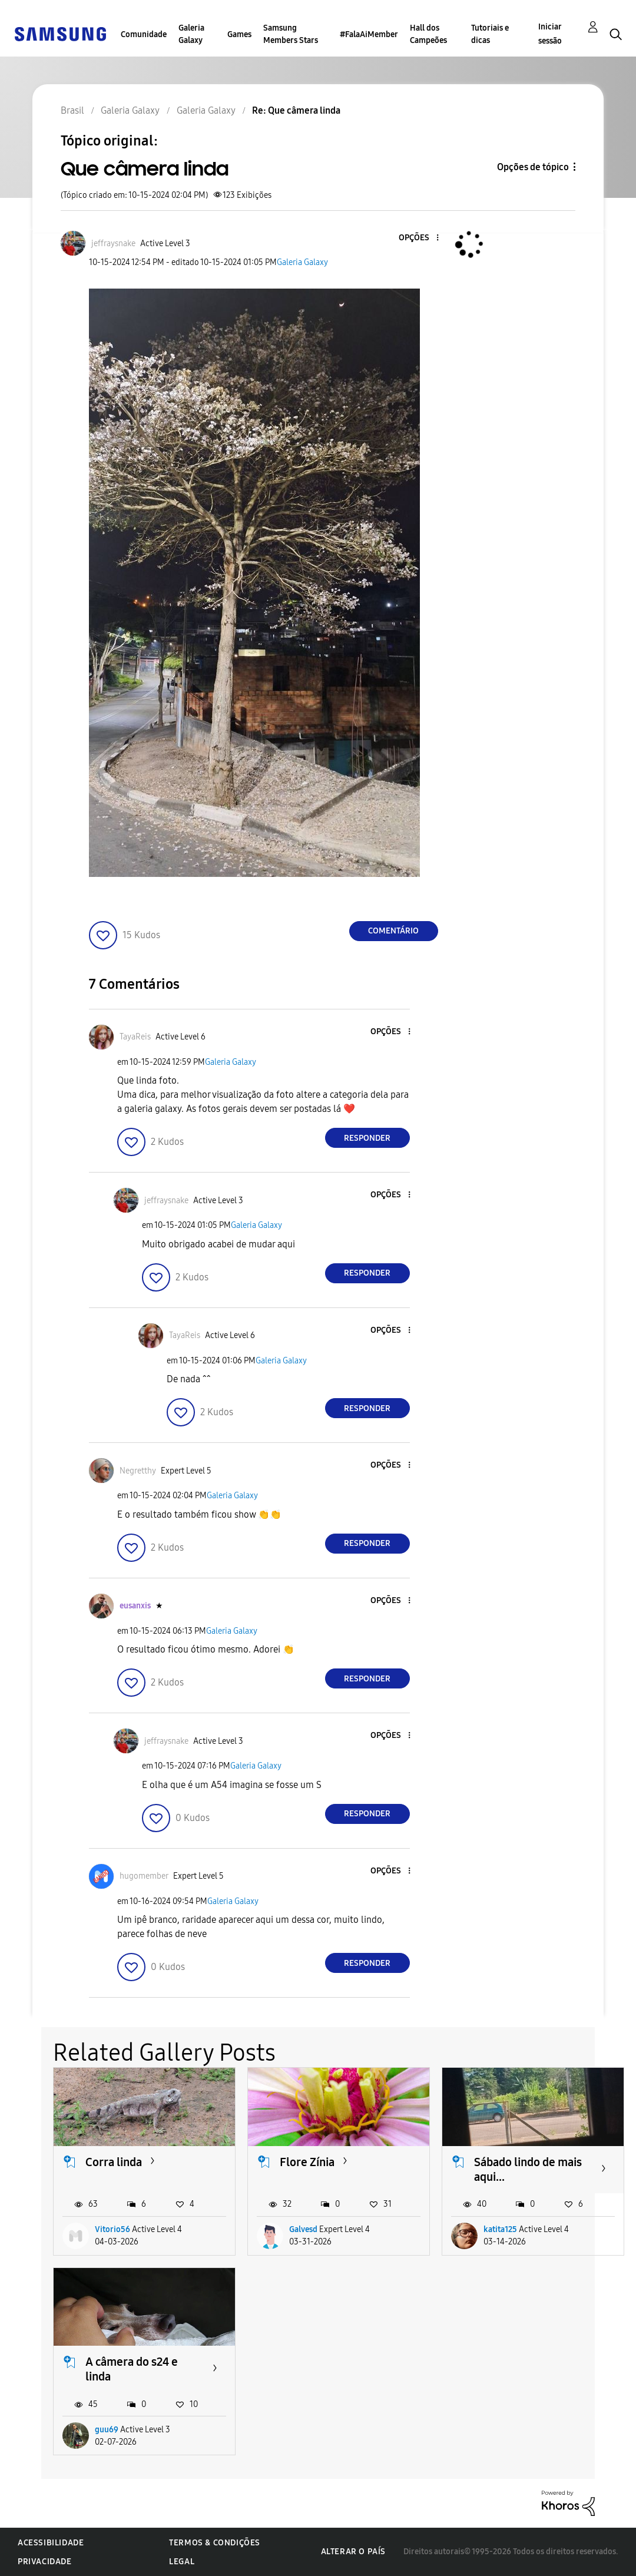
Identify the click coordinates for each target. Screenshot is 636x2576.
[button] (417, 238)
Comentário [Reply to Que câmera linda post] (393, 931)
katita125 (500, 2229)
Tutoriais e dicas (490, 34)
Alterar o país (353, 2552)
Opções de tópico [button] (533, 167)
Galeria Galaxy (191, 34)
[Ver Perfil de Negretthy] (138, 1471)
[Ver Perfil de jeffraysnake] (113, 244)
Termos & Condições (214, 2543)
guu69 (106, 2430)
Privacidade (45, 2562)
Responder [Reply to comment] (367, 1138)
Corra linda (113, 2162)
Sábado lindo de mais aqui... (528, 2169)
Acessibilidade (51, 2543)
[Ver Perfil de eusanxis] (135, 1606)
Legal (181, 2562)
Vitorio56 (112, 2229)
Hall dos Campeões (428, 34)
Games (239, 34)
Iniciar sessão (550, 34)
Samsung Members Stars (290, 34)
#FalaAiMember (369, 34)
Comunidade (144, 34)
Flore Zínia (307, 2162)
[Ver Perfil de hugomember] (144, 1876)
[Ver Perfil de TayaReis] (135, 1037)
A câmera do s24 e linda (131, 2369)
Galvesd (303, 2229)
